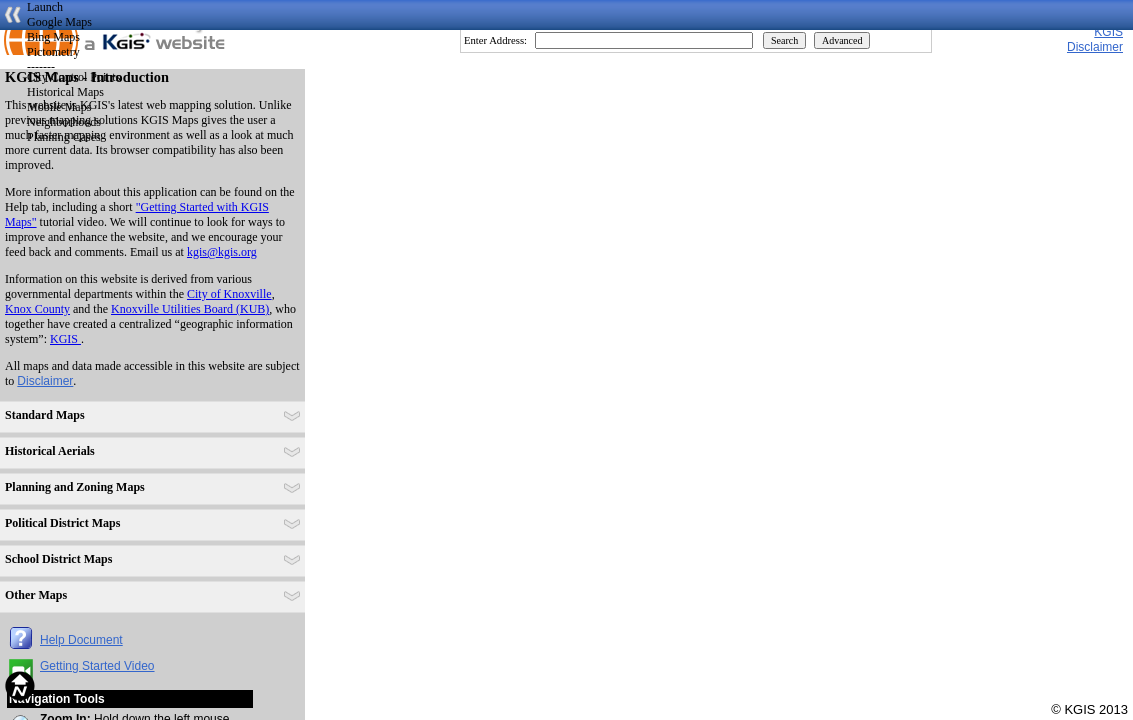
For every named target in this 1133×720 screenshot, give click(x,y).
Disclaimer (45, 381)
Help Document (81, 640)
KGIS (1108, 32)
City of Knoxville (229, 294)
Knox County (37, 309)
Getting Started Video (97, 666)
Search (784, 40)
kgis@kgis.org (222, 252)
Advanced (842, 40)
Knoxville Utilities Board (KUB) (190, 309)
